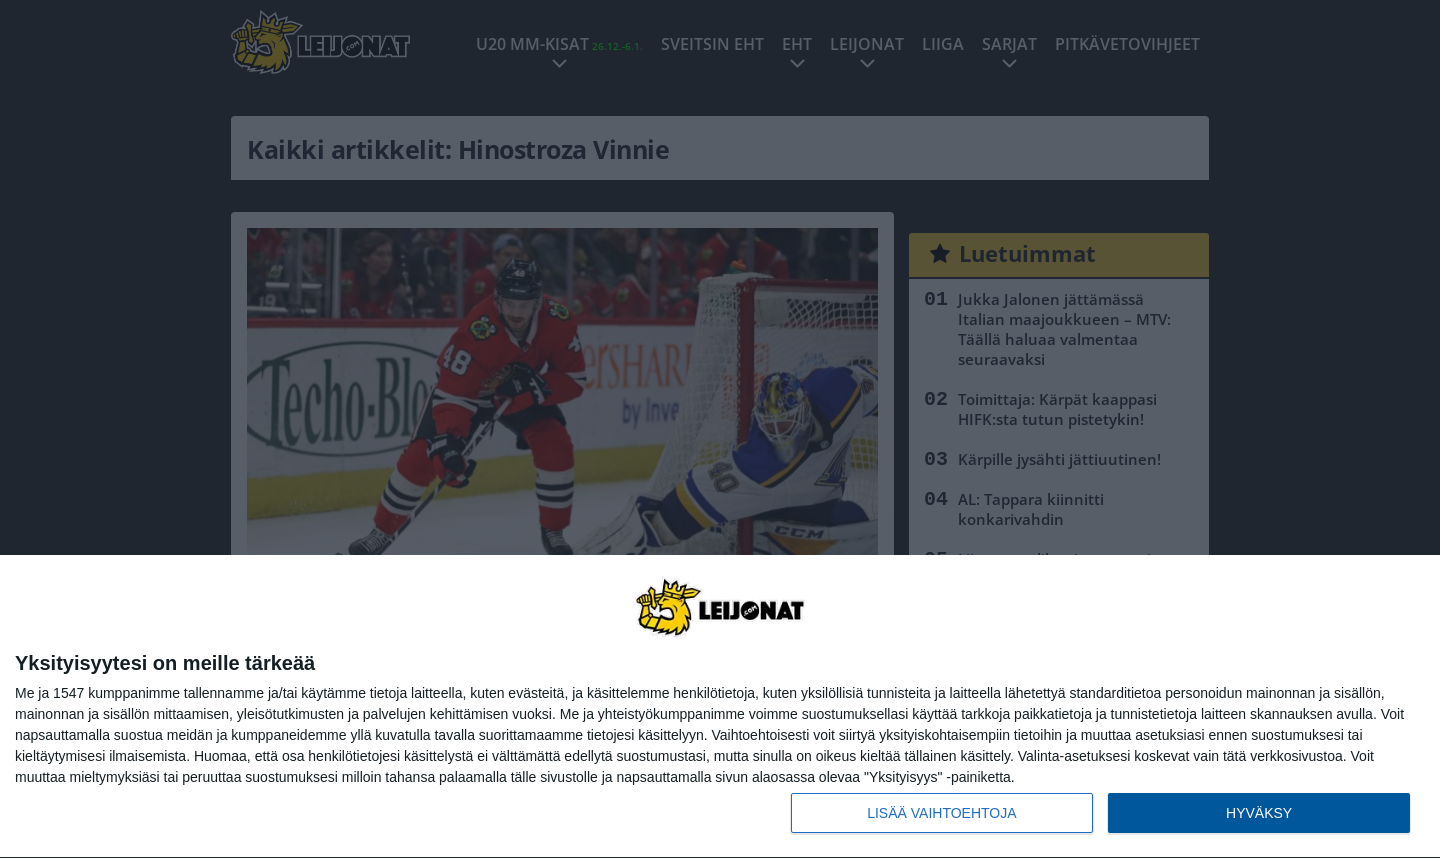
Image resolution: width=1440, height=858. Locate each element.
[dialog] (720, 707)
